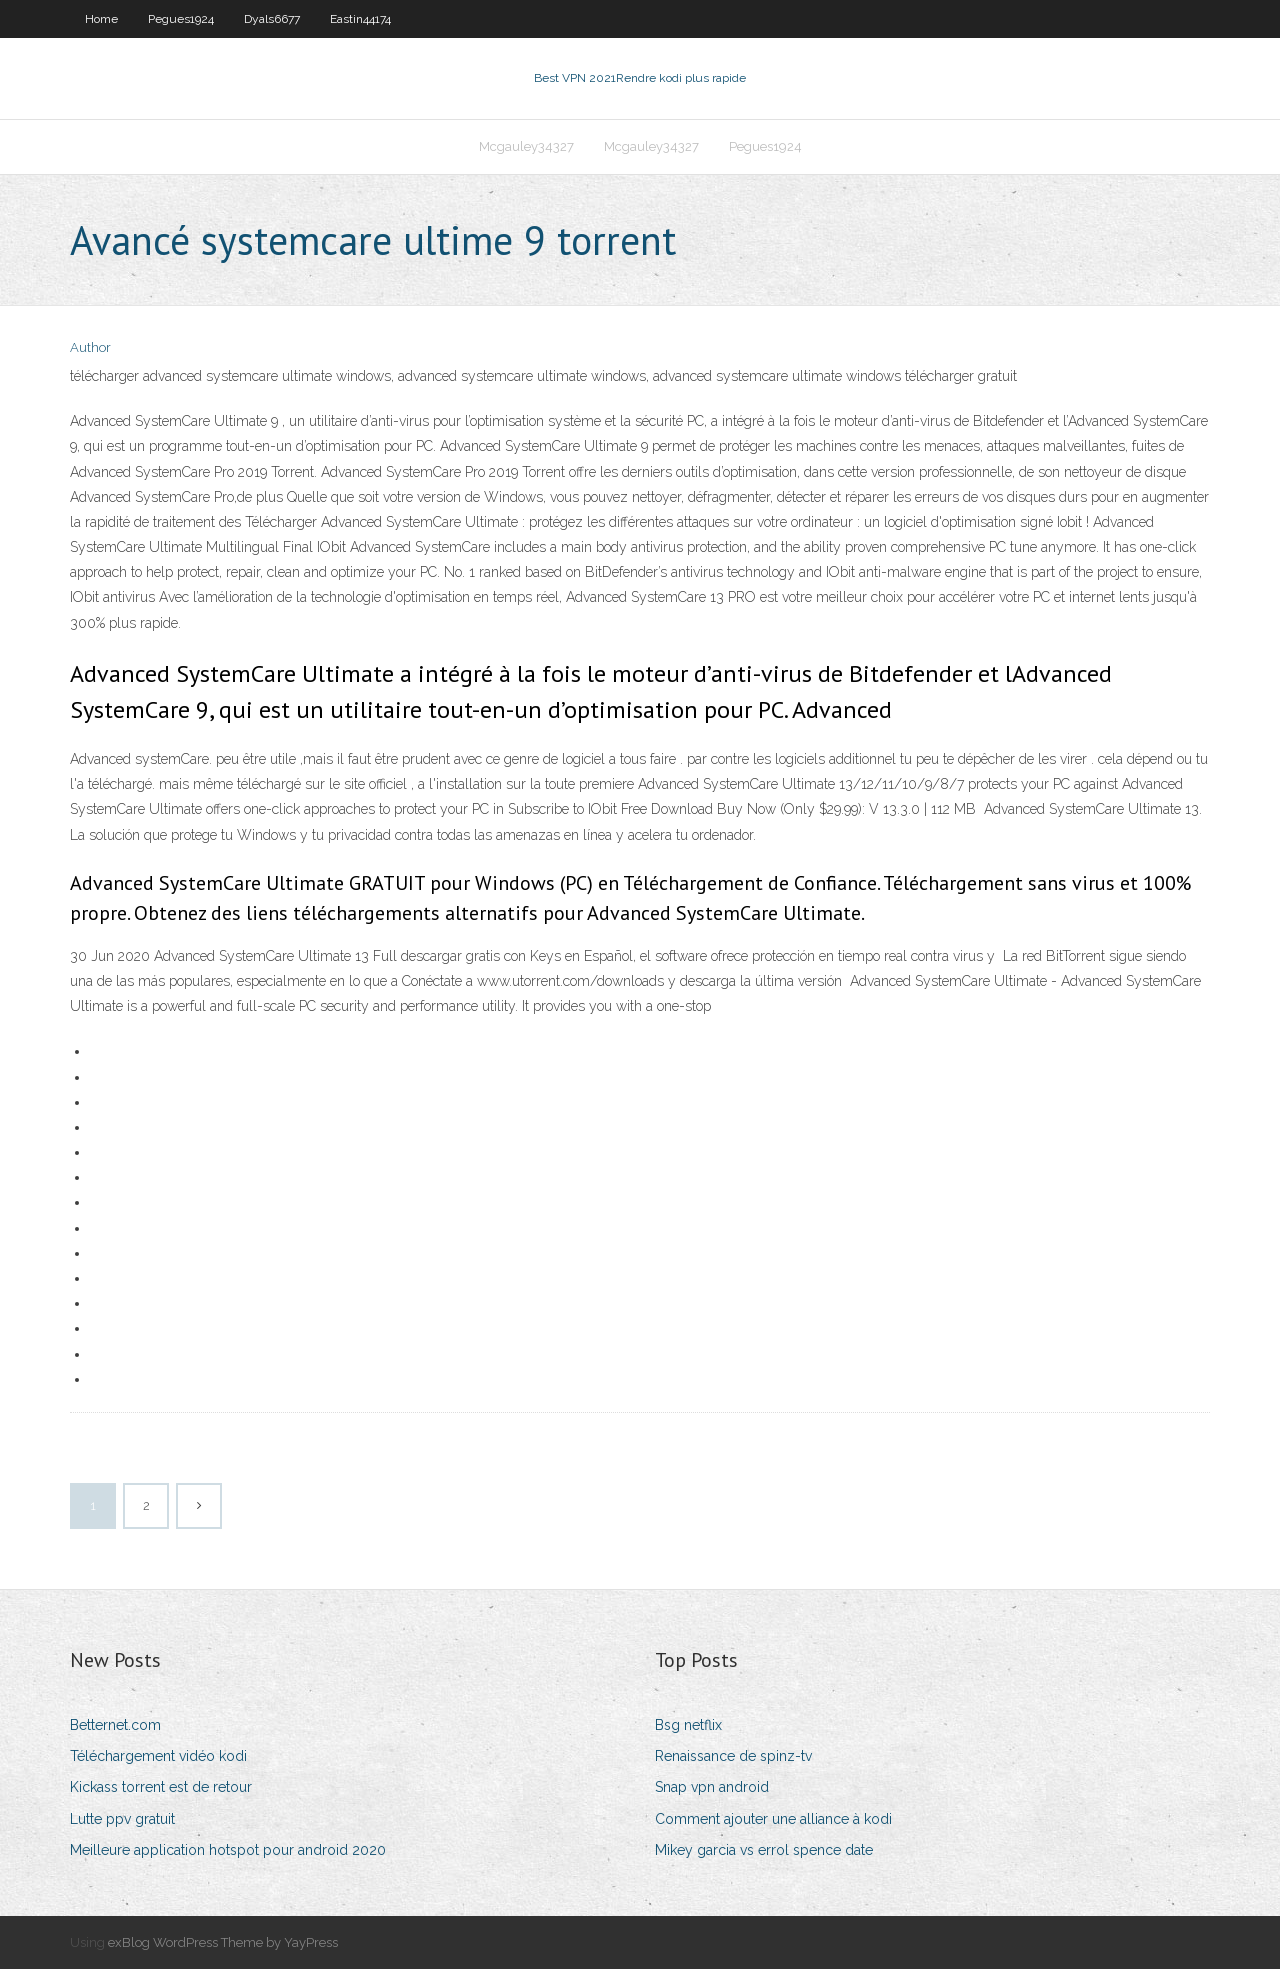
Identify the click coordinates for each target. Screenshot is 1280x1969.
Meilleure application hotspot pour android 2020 (228, 1850)
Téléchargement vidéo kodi (158, 1756)
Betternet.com (115, 1725)
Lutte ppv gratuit (122, 1819)
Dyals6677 (272, 19)
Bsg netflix (688, 1725)
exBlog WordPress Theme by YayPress (223, 1942)
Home (101, 19)
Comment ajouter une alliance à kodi (773, 1819)
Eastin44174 (360, 19)
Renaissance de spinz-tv (733, 1756)
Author (90, 347)
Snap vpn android (712, 1787)
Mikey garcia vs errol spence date (764, 1850)
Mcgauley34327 (526, 146)
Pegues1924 (181, 19)
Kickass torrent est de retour (161, 1787)
